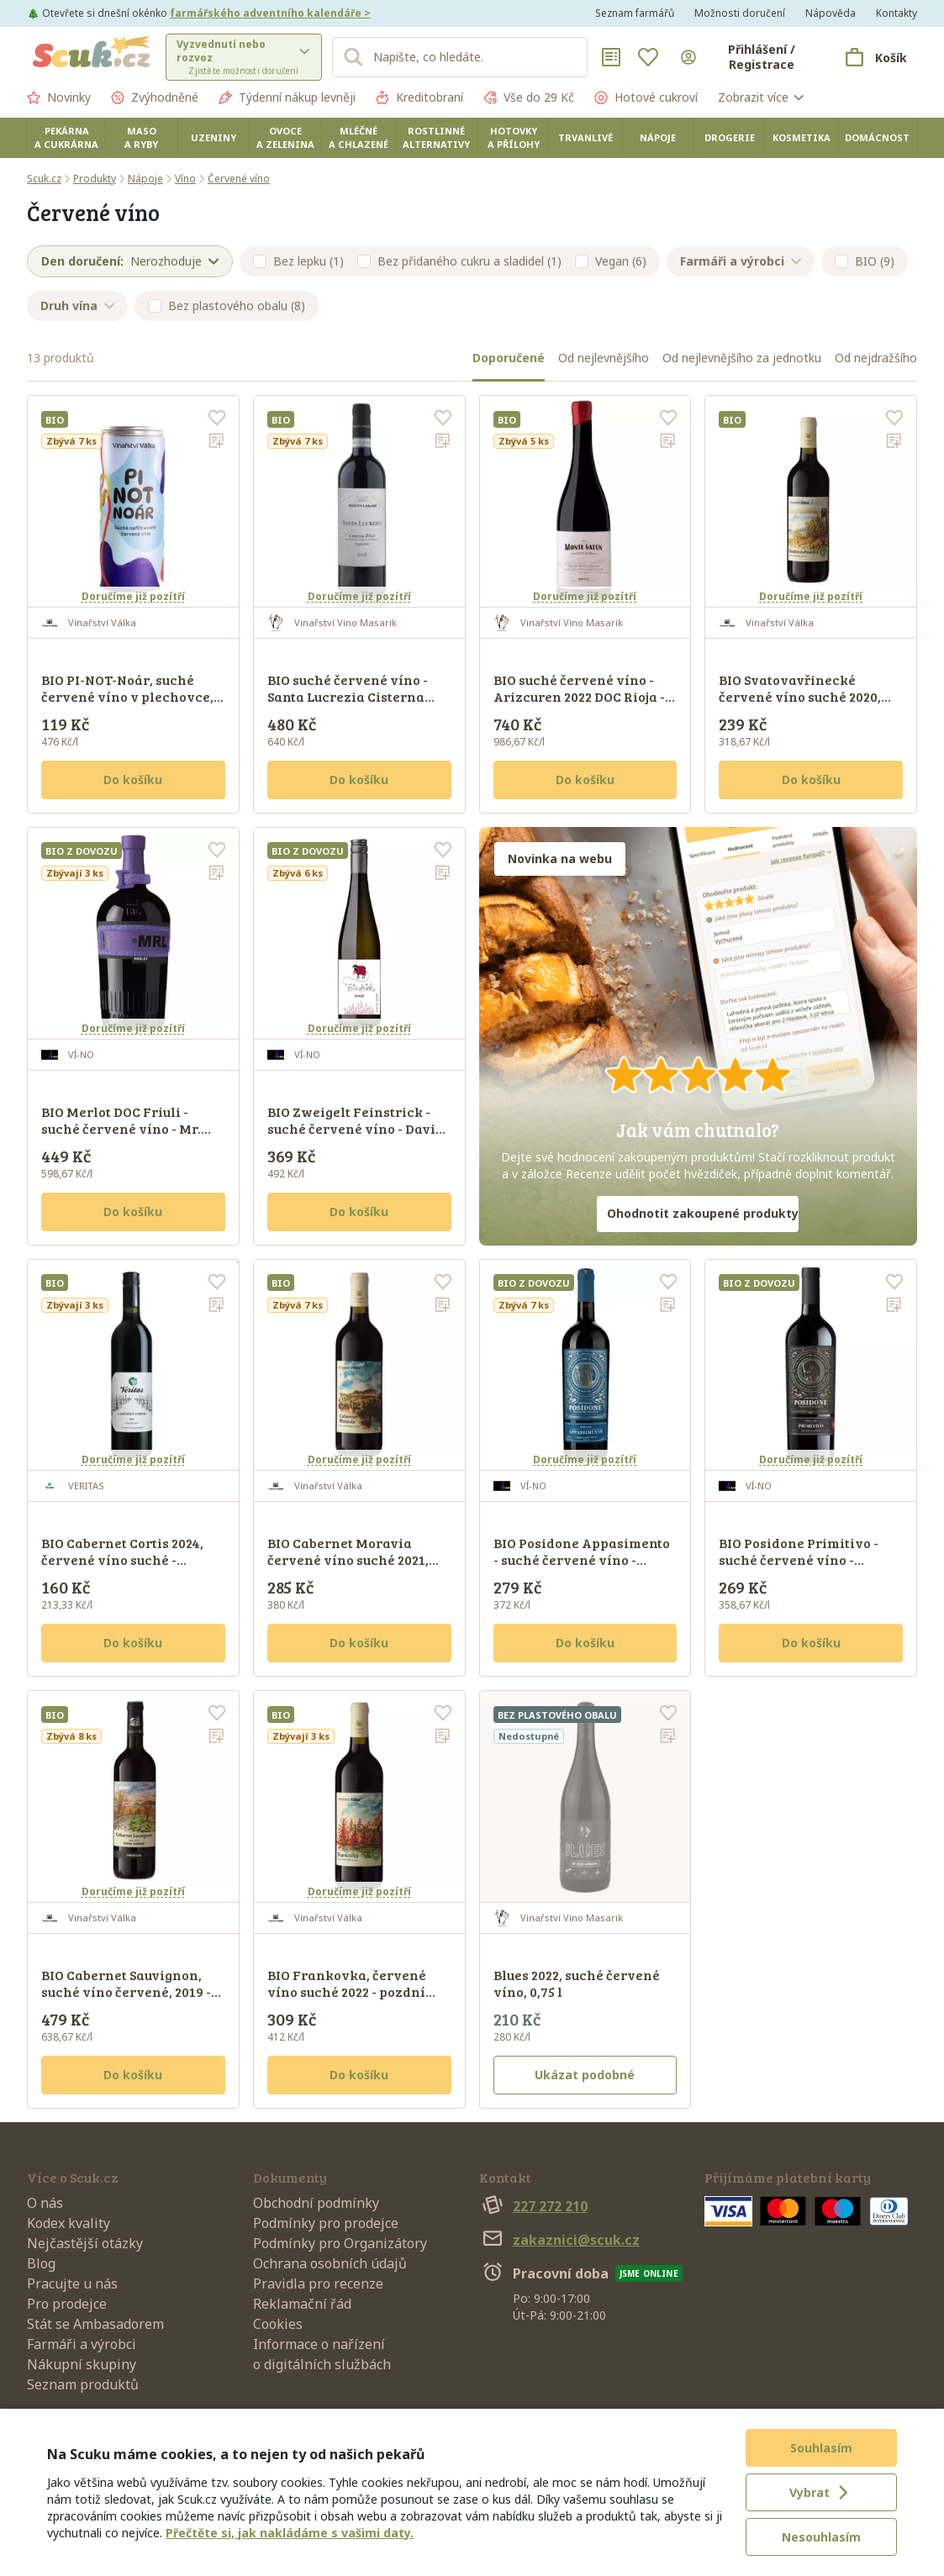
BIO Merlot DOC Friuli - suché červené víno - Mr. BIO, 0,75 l (121, 1128)
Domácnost (877, 137)
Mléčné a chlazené (358, 137)
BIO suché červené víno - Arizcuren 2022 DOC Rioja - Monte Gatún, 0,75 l (579, 696)
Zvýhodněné (154, 97)
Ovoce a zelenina (285, 137)
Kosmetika (802, 137)
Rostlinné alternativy (436, 137)
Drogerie (729, 137)
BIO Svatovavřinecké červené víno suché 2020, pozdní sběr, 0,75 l (800, 696)
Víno (185, 178)
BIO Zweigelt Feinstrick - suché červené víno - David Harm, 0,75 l (355, 1128)
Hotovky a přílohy (514, 137)
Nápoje (658, 137)
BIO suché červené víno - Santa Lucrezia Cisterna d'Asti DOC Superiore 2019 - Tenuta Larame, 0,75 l (353, 705)
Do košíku (132, 780)
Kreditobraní (419, 97)
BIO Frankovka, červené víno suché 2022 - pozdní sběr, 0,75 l (346, 1991)
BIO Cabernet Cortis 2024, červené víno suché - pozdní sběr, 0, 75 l (122, 1559)
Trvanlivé (585, 137)
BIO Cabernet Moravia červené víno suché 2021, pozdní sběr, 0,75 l (348, 1559)
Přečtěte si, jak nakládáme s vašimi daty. (290, 2533)
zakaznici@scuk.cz (559, 2240)
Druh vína (77, 305)
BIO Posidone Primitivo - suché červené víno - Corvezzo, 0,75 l (798, 1559)
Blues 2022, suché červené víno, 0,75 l (576, 1983)
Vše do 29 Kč (528, 97)
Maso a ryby (141, 137)
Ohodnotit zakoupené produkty (703, 1213)
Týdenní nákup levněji (287, 97)
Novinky (59, 97)
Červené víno (239, 178)
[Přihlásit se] (748, 57)
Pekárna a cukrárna (66, 137)
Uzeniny (213, 137)
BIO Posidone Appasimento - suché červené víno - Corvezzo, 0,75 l (581, 1559)
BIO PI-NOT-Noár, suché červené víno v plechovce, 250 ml (127, 696)
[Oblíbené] (648, 57)
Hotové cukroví (646, 97)
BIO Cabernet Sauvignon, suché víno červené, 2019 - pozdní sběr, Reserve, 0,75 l (128, 1991)
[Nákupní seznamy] (611, 57)
